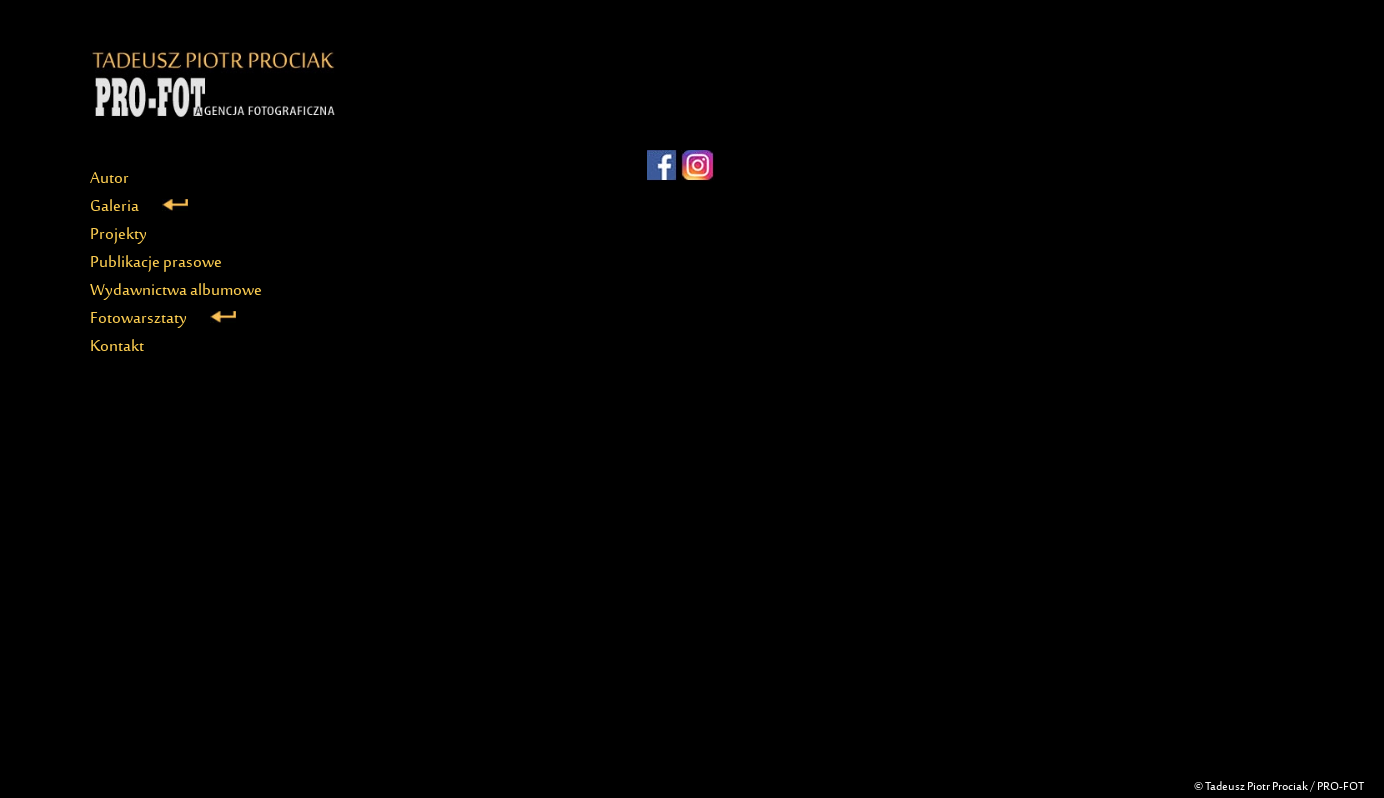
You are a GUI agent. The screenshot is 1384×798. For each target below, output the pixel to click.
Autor (109, 179)
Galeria (139, 207)
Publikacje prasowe (156, 263)
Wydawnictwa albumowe (176, 291)
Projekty (118, 235)
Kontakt (117, 347)
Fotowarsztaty (163, 319)
